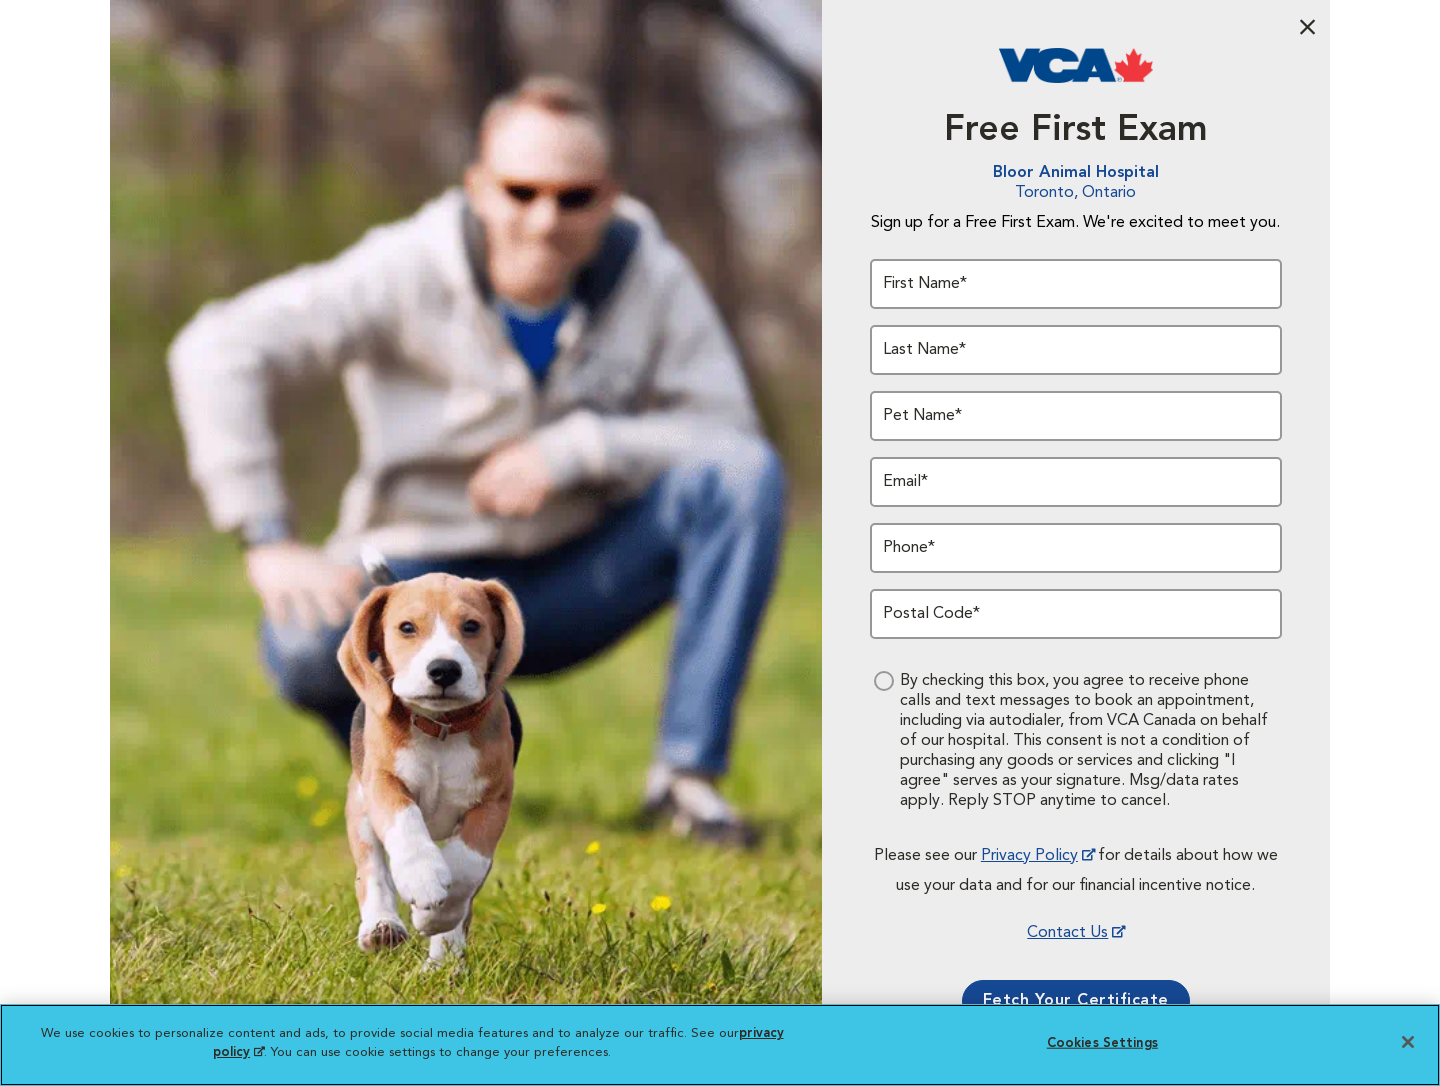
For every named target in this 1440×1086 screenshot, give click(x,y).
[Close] (1408, 1042)
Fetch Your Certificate (1076, 1001)
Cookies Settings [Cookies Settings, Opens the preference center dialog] (1102, 1043)
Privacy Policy (1029, 856)
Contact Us (1067, 933)
